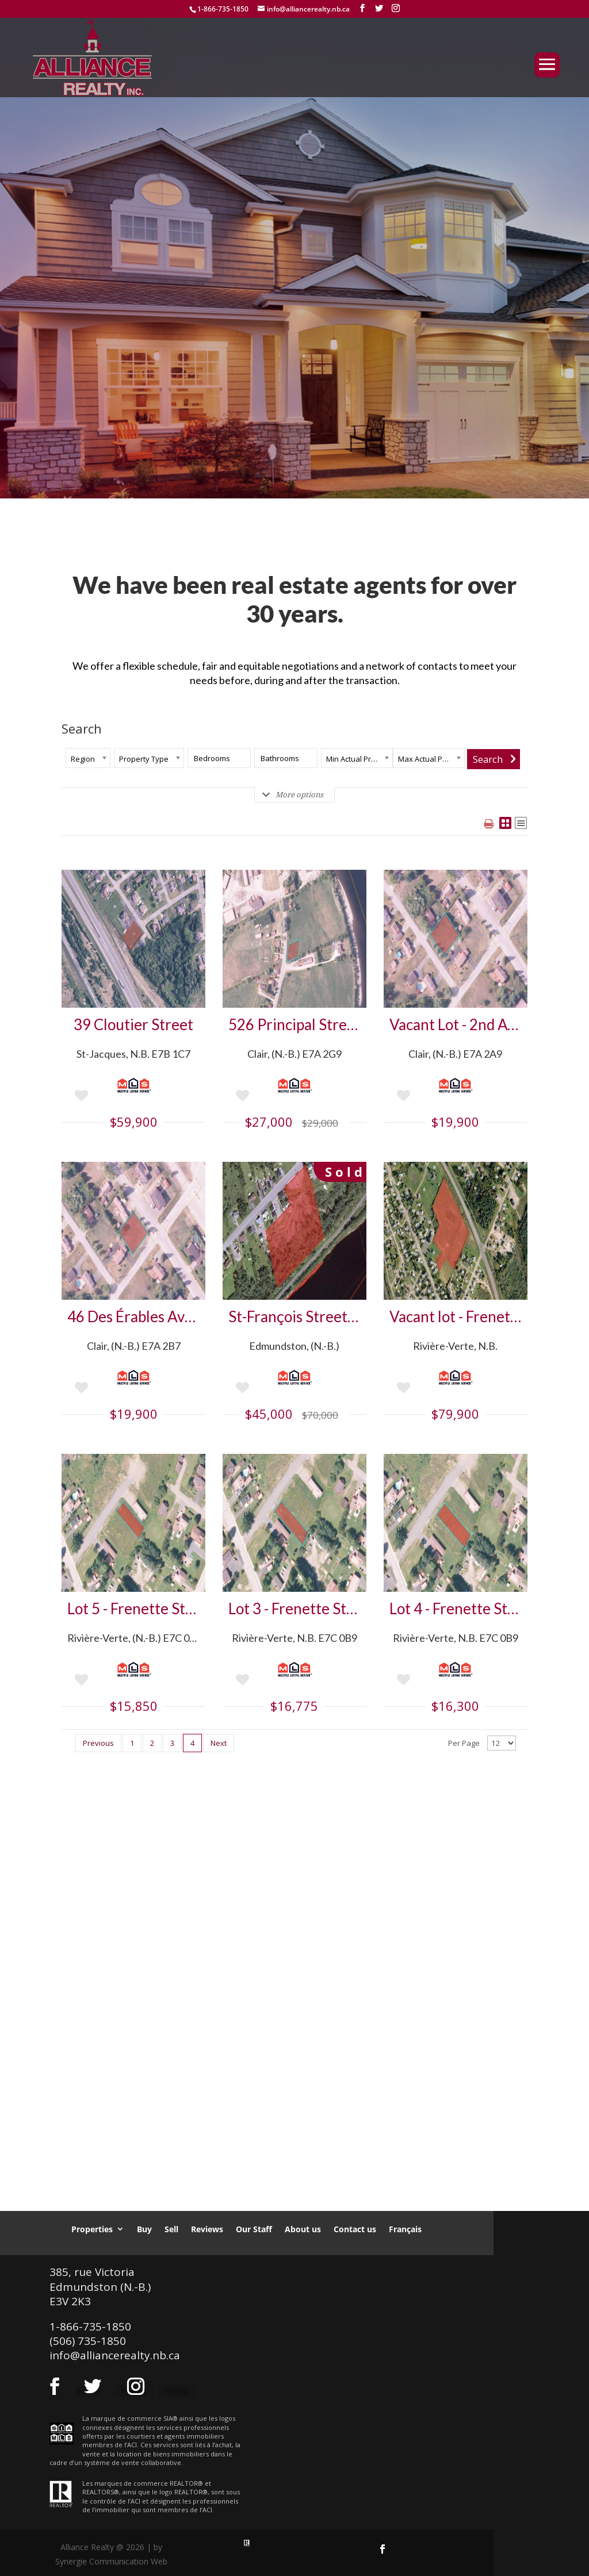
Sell (171, 2229)
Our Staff (254, 2229)
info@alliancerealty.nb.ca (114, 2355)
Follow (177, 2390)
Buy (144, 2229)
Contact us (355, 2229)
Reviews (207, 2229)
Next (219, 1743)
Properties (92, 2229)
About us (303, 2229)
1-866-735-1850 (222, 9)
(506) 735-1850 (87, 2340)
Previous (98, 1743)
